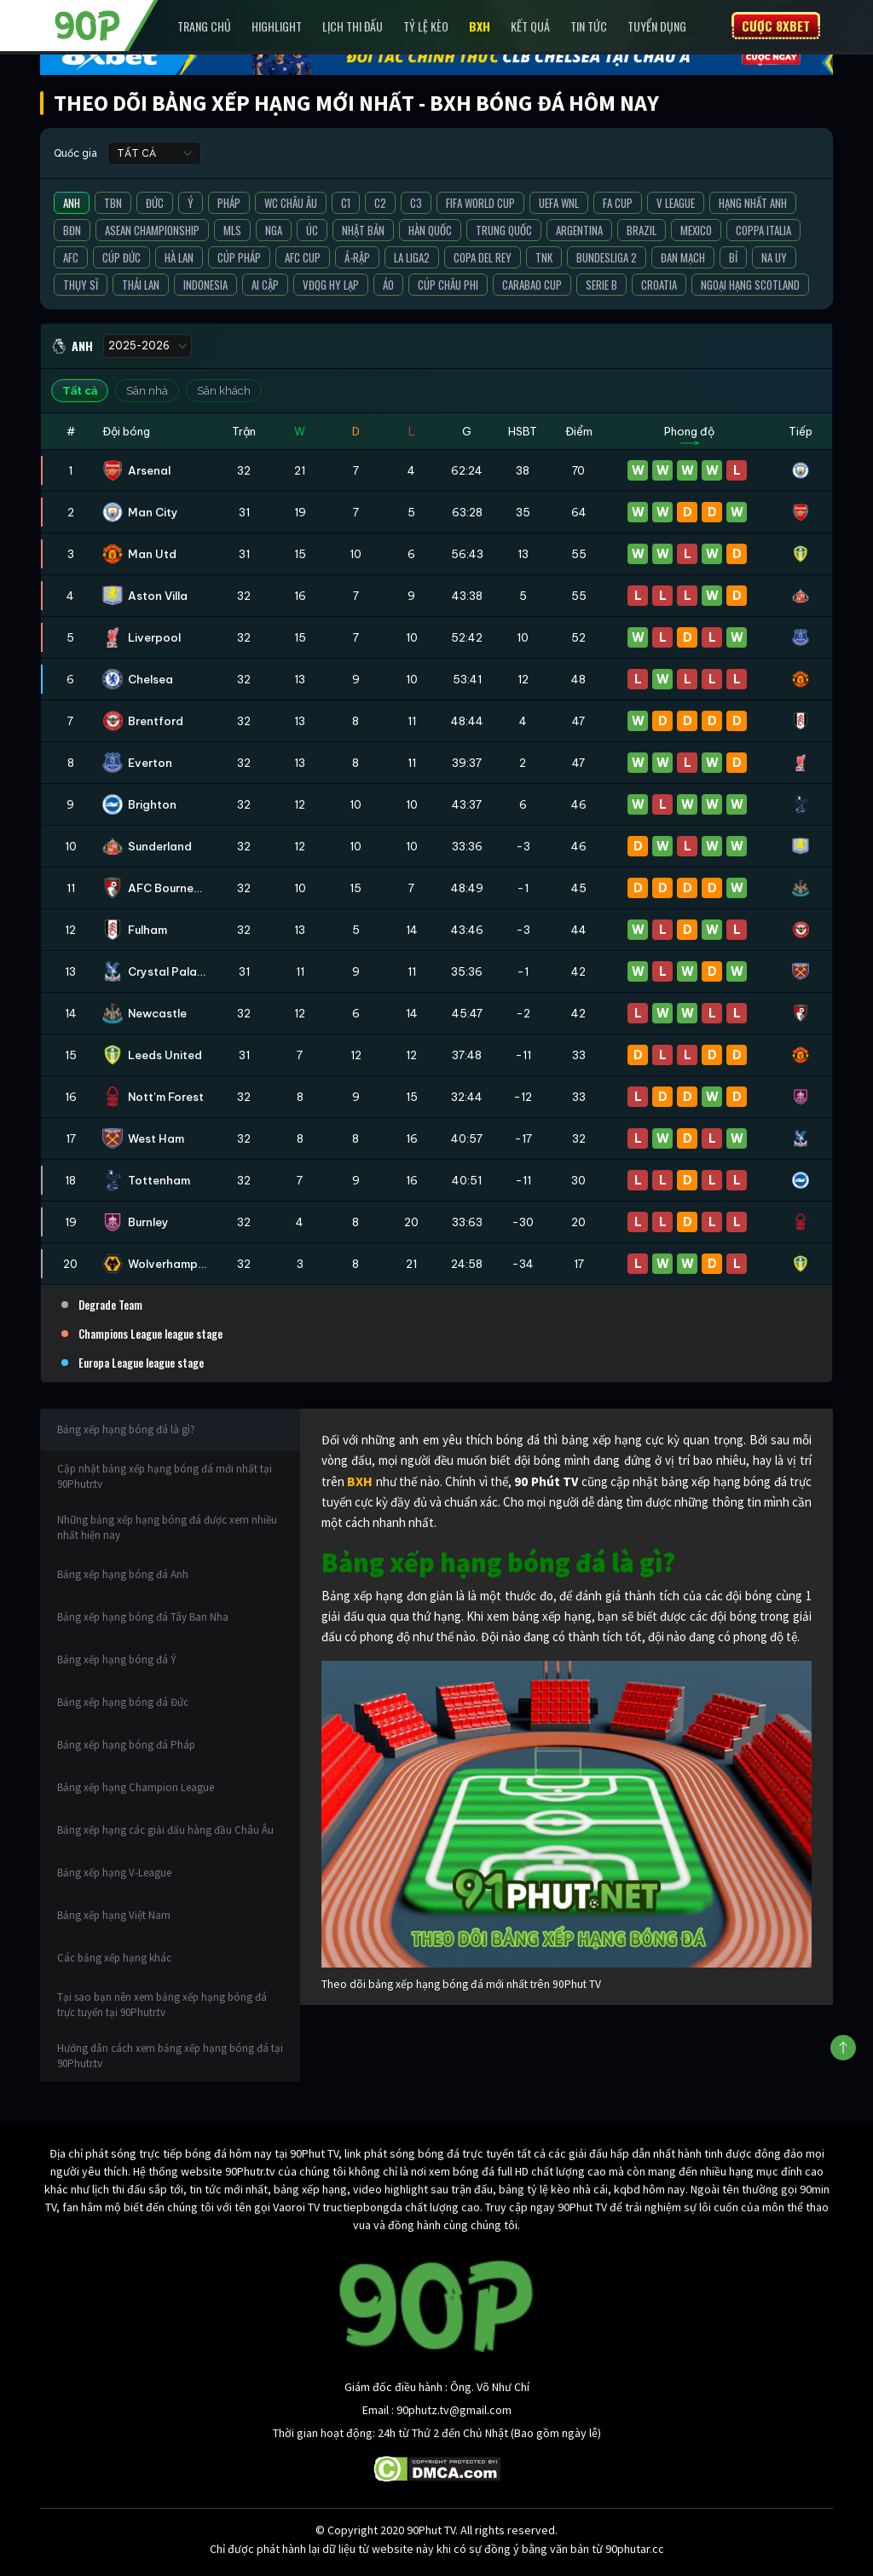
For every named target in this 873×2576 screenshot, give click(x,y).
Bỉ (733, 257)
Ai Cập (265, 284)
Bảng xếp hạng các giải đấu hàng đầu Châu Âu (165, 1830)
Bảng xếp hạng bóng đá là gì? (126, 1429)
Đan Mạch (683, 257)
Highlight (276, 26)
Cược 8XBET (776, 25)
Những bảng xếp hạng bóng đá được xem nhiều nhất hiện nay (167, 1527)
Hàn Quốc (430, 230)
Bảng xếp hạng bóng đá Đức (122, 1702)
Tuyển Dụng (656, 26)
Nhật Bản (363, 230)
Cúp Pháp (239, 257)
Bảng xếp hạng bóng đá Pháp (126, 1745)
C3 (416, 202)
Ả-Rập (357, 257)
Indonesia (205, 284)
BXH (479, 26)
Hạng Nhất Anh (753, 202)
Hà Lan (179, 257)
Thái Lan (140, 284)
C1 (345, 202)
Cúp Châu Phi (448, 284)
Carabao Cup (532, 284)
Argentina (579, 230)
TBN (113, 202)
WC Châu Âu (290, 202)
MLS (232, 230)
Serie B (601, 284)
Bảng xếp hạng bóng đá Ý (116, 1659)
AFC (70, 257)
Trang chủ (204, 26)
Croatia (659, 284)
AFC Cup (303, 257)
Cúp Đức (121, 257)
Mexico (696, 230)
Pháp (228, 202)
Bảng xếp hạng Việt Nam (114, 1915)
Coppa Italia (763, 230)
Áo (388, 284)
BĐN (72, 230)
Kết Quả (530, 26)
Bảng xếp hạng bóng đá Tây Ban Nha (142, 1617)
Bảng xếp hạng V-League (114, 1872)
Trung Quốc (504, 230)
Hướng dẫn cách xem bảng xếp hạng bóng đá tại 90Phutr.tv (170, 2056)
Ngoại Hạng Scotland (750, 284)
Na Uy (774, 257)
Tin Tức (588, 26)
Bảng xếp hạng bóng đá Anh (122, 1574)
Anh (71, 202)
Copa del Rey (483, 257)
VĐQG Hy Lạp (331, 284)
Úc (312, 230)
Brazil (641, 230)
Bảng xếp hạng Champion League (135, 1787)
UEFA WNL (559, 202)
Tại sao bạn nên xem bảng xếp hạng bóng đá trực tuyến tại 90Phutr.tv (162, 2005)
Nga (273, 230)
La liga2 (412, 257)
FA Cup (618, 202)
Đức (155, 202)
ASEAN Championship (152, 230)
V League (675, 202)
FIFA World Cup (480, 202)
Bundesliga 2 (606, 257)
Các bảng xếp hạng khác (114, 1958)
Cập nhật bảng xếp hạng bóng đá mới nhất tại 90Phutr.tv (164, 1476)
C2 (380, 202)
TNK (543, 257)
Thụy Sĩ (80, 284)
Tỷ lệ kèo (425, 26)
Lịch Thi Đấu (352, 26)
